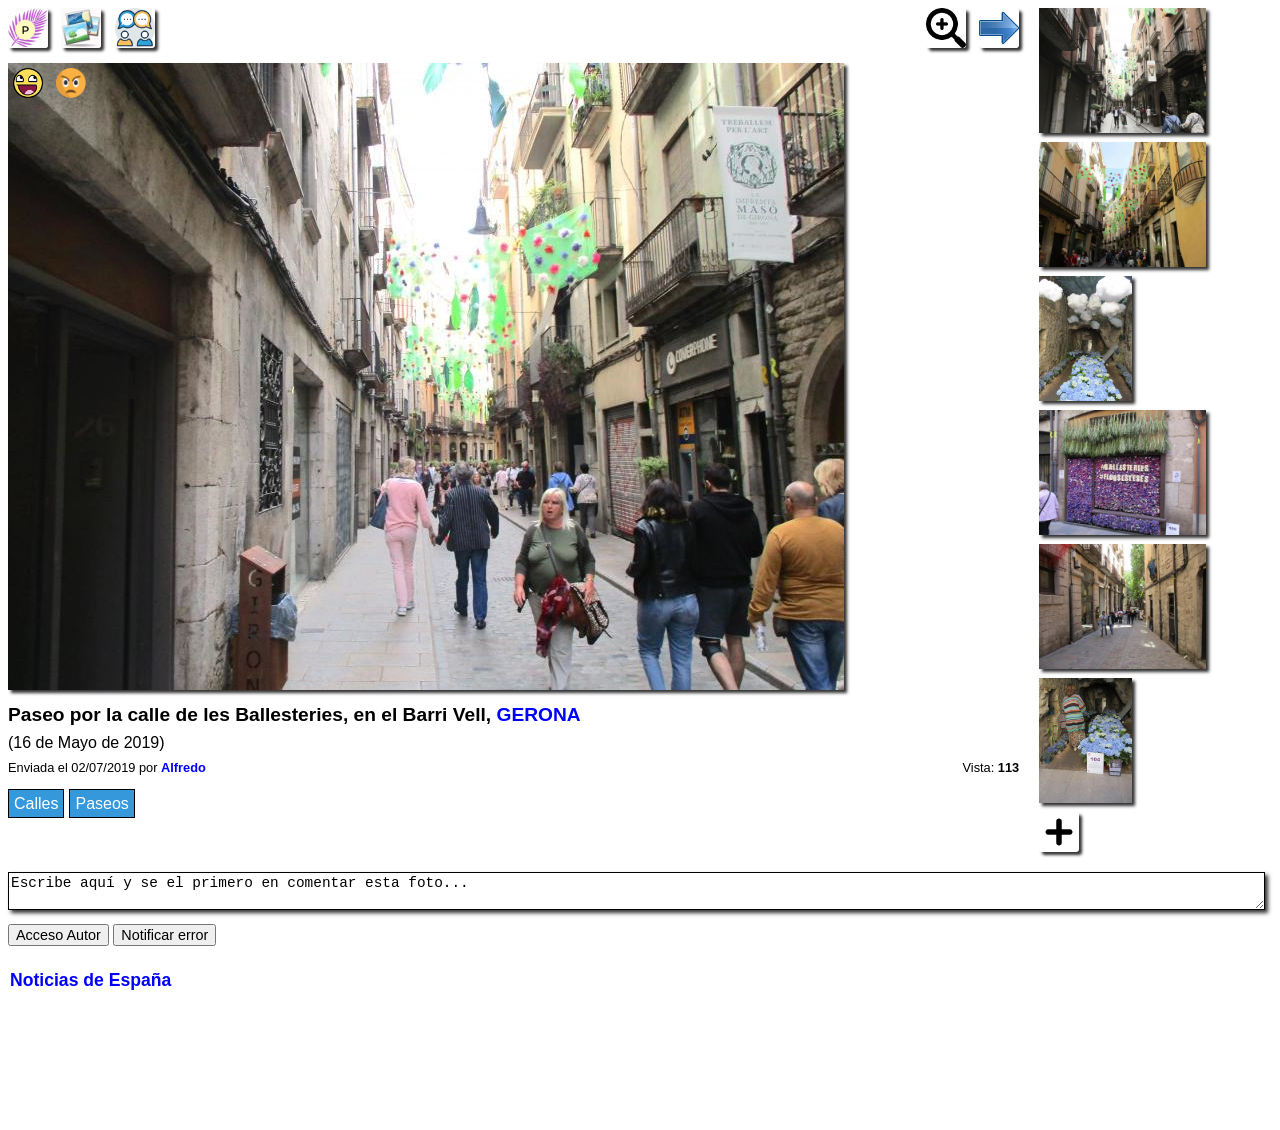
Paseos (101, 803)
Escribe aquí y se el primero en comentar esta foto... (636, 894)
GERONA (538, 714)
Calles (36, 803)
